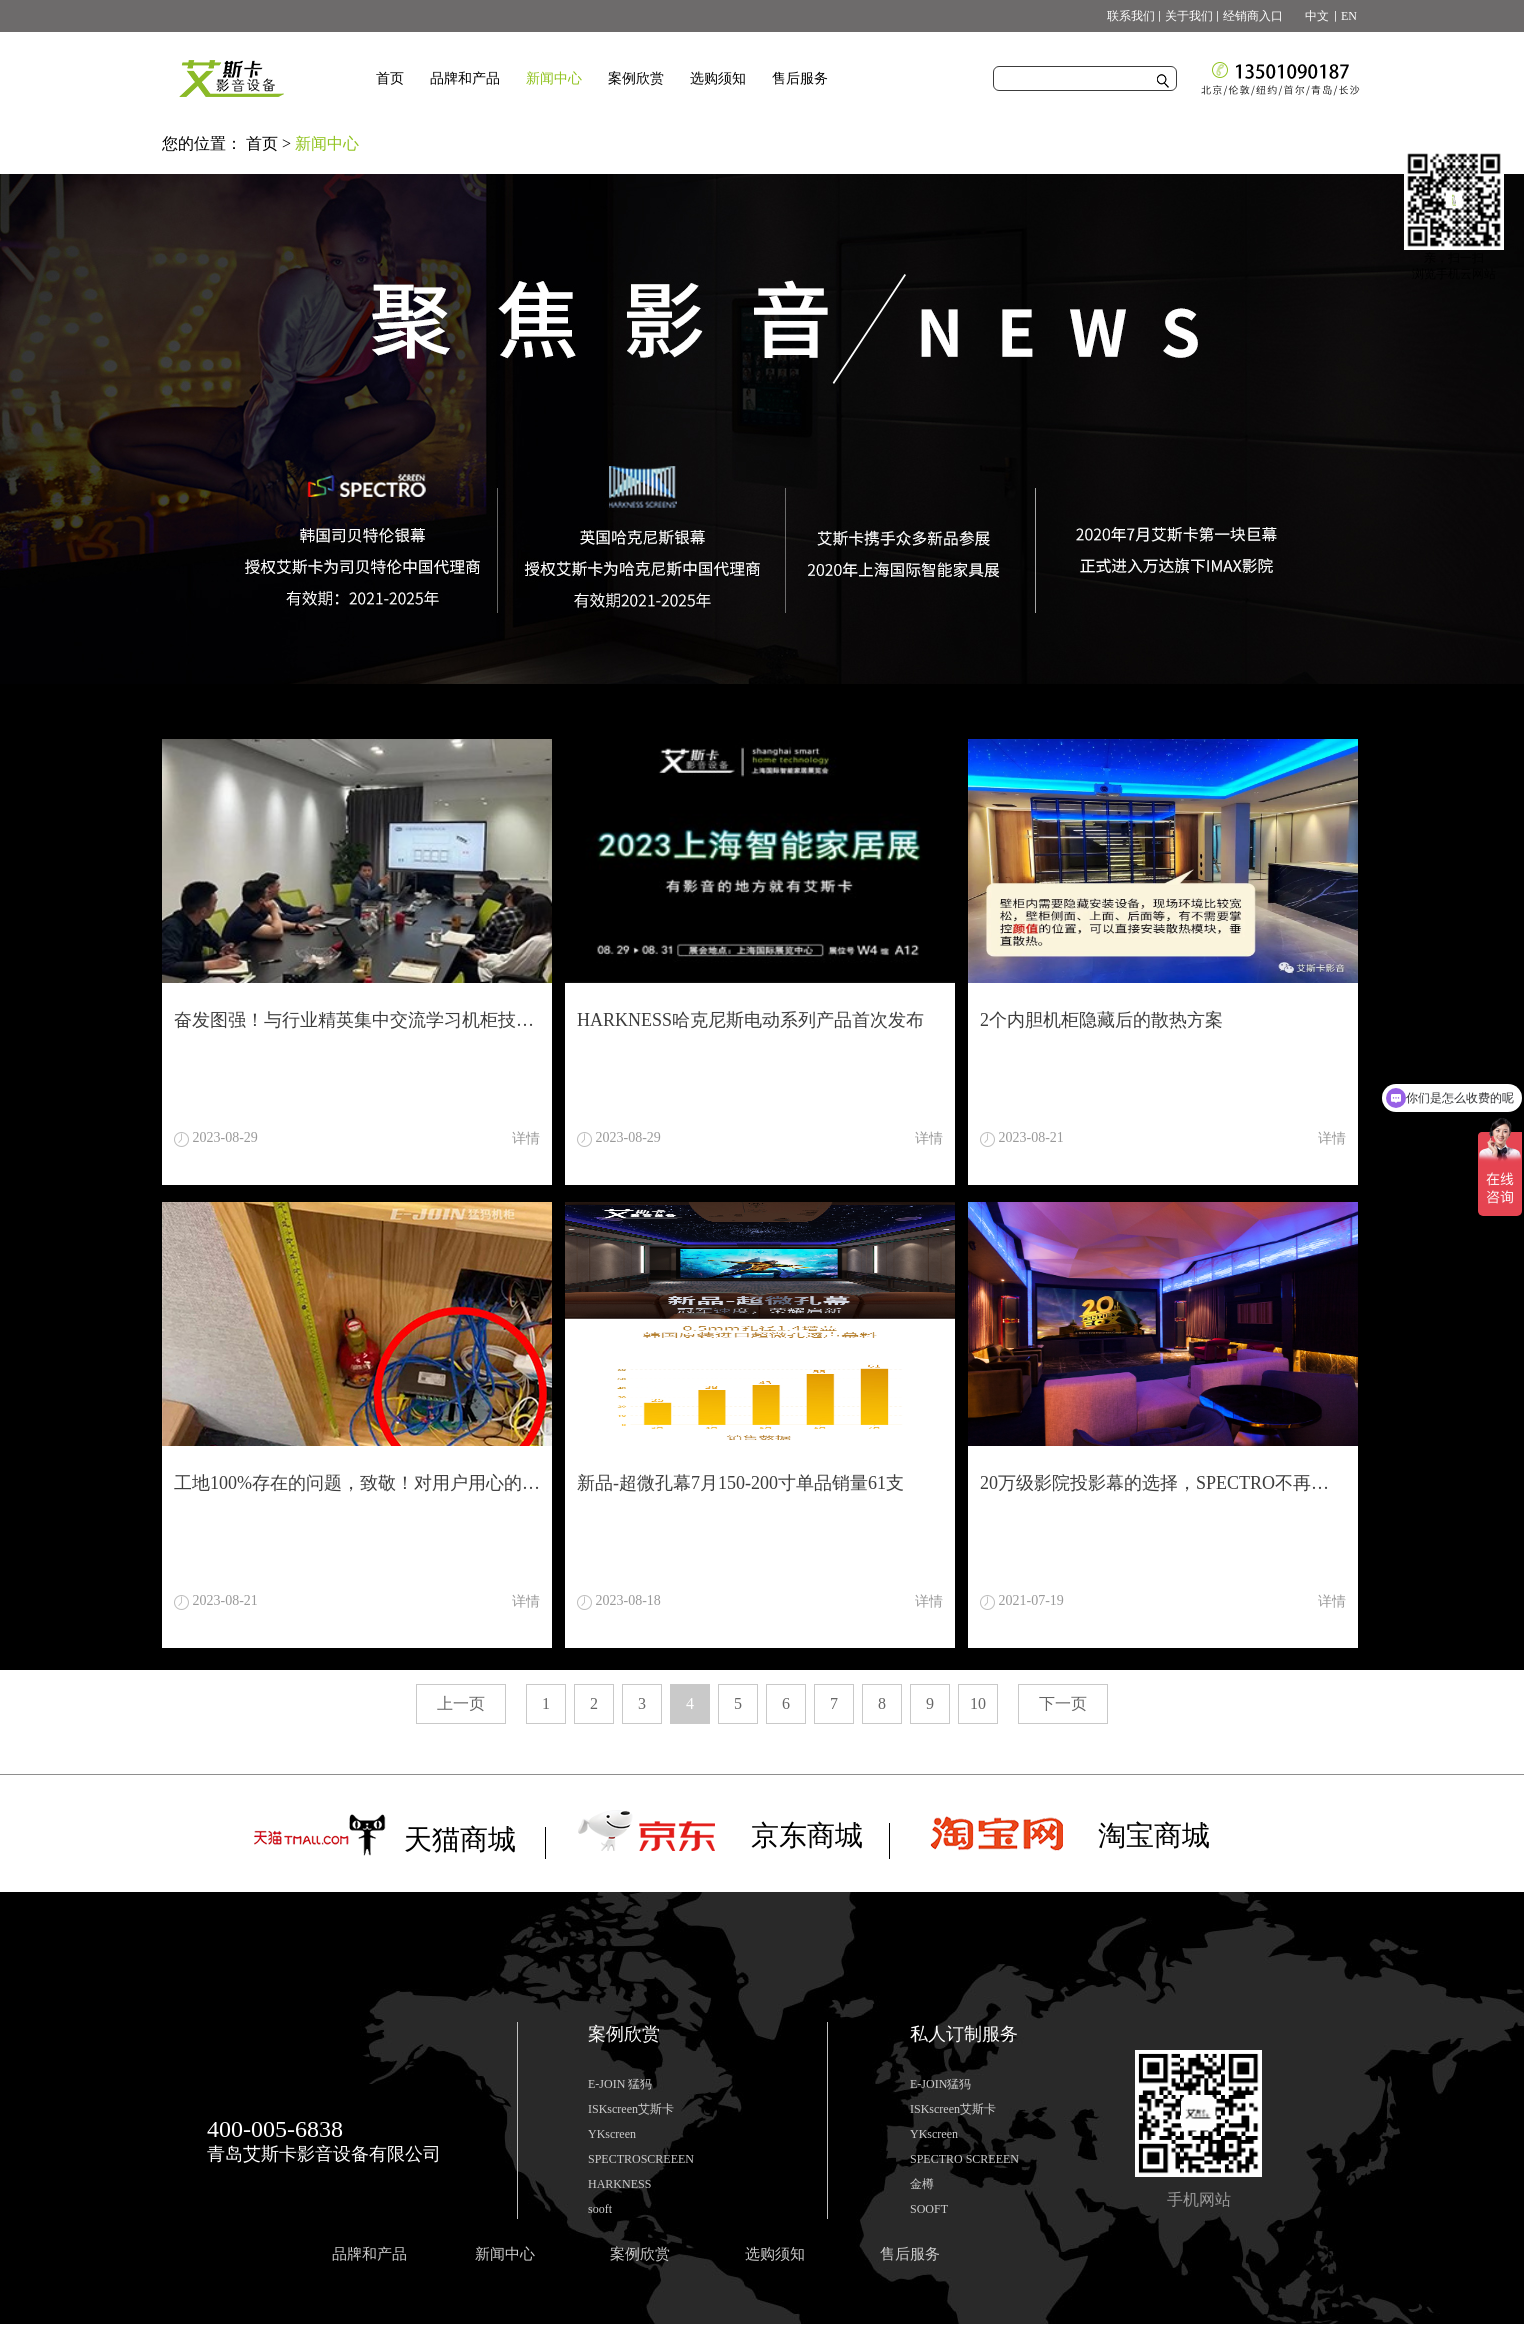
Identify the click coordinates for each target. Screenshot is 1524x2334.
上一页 (461, 1703)
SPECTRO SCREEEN (964, 2159)
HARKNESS (619, 2184)
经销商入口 (1253, 16)
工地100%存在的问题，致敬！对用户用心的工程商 (357, 1483)
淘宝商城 (1154, 1835)
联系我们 (1131, 16)
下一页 (1063, 1703)
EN (1349, 16)
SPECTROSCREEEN (641, 2159)
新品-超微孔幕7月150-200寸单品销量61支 (740, 1483)
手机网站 (1199, 2199)
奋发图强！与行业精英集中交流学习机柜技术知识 (357, 1020)
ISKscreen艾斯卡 (631, 2109)
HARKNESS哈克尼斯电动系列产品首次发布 (750, 1020)
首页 (390, 78)
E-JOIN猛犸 (940, 2084)
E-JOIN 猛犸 (620, 2084)
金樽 (922, 2184)
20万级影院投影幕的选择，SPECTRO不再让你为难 (1163, 1483)
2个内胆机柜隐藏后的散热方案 (1101, 1020)
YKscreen (612, 2134)
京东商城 (807, 1835)
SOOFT (929, 2209)
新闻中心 (327, 143)
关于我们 (1189, 16)
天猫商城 (460, 1839)
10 (978, 1703)
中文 (1311, 16)
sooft (600, 2209)
